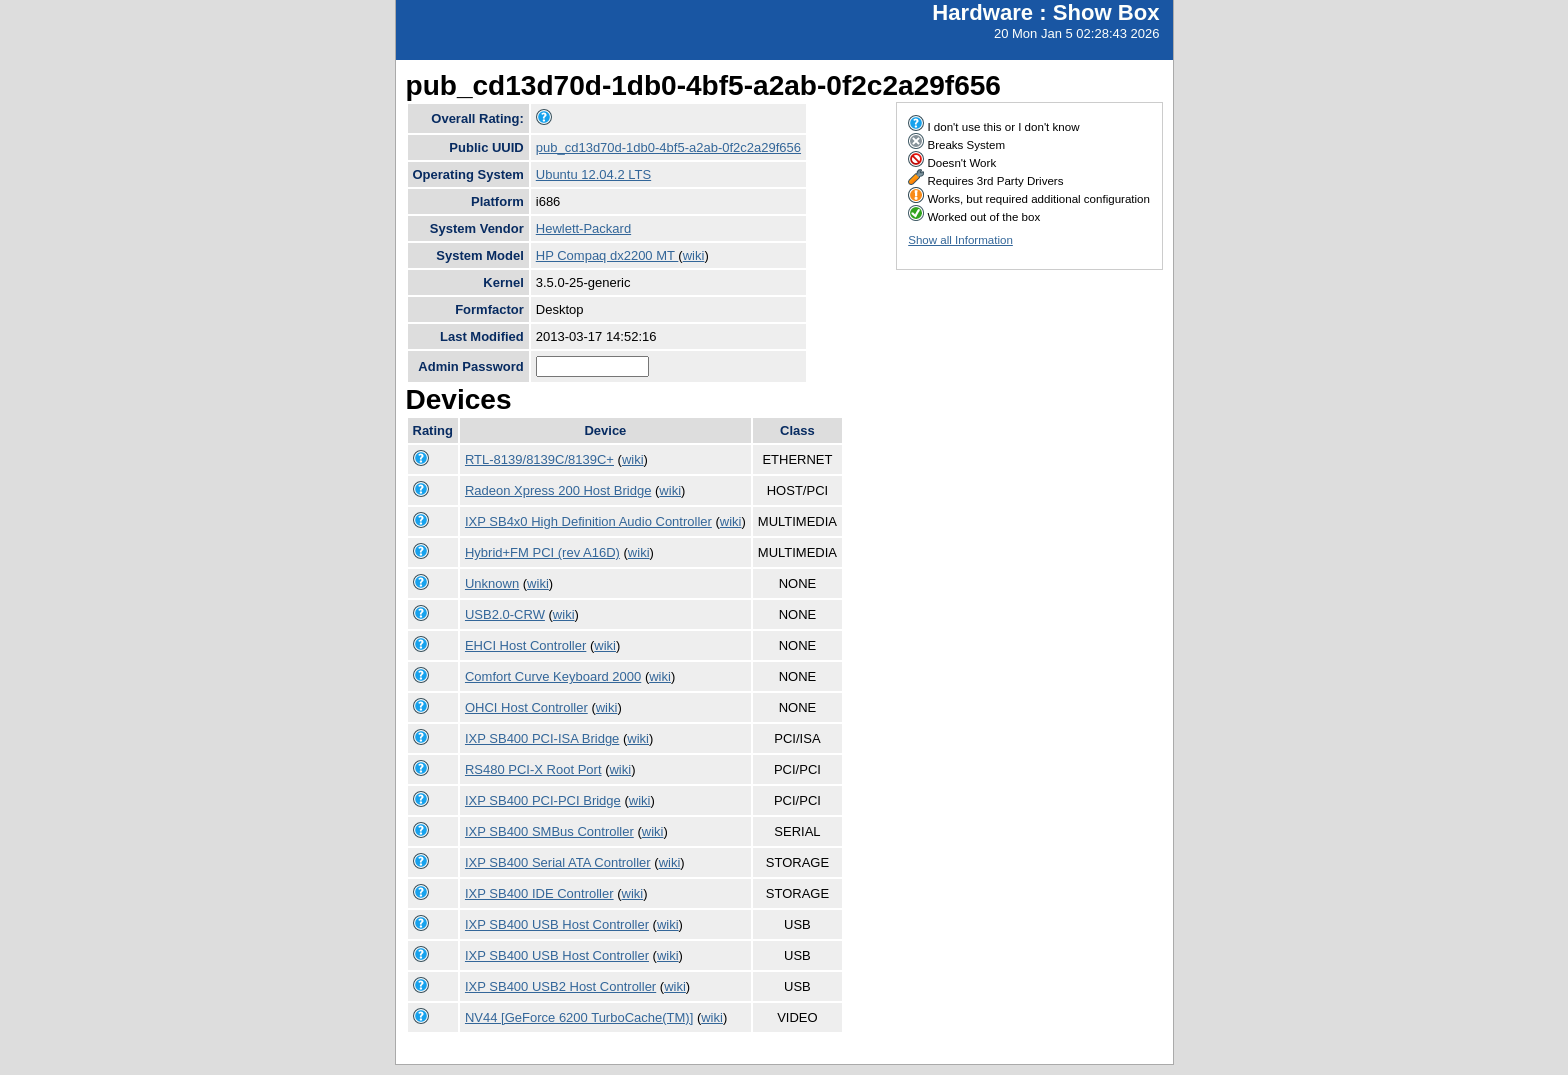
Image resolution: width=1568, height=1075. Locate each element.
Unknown (492, 583)
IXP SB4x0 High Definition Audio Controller (588, 521)
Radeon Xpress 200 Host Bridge (558, 490)
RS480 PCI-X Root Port (533, 769)
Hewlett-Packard (583, 228)
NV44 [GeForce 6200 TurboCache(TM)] (579, 1017)
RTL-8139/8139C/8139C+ (539, 459)
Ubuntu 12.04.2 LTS (593, 174)
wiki (694, 255)
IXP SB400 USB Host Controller (557, 924)
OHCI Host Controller (526, 707)
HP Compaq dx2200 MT (607, 255)
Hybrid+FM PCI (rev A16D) (542, 552)
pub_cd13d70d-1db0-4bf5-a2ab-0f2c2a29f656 (668, 147)
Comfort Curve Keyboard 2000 (553, 676)
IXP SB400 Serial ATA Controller (558, 862)
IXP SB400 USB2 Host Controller (560, 986)
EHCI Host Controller (525, 645)
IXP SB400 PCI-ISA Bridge (542, 738)
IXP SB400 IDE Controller (539, 893)
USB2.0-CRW (505, 614)
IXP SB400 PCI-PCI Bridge (543, 800)
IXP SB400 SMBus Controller (549, 831)
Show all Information (960, 240)
